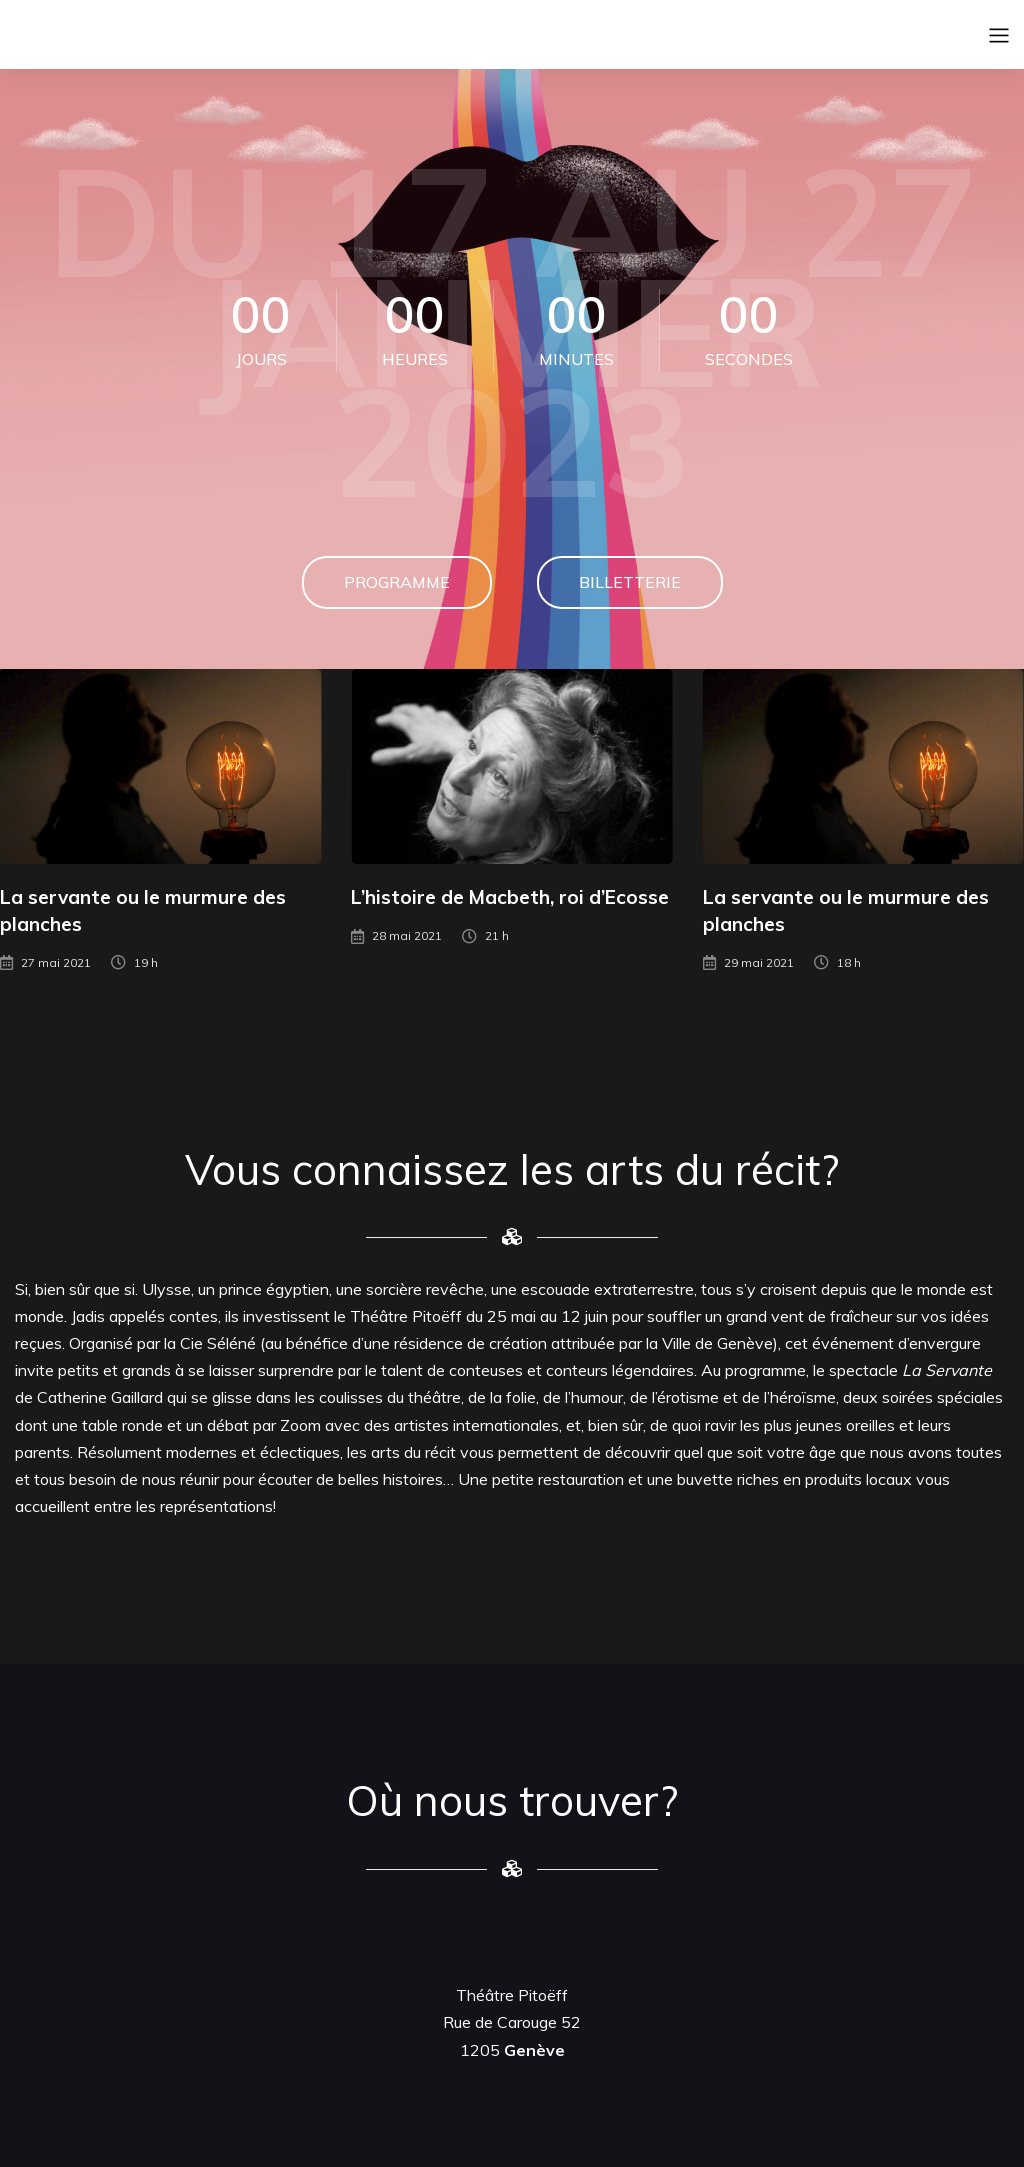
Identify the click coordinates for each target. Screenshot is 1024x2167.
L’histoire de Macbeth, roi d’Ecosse (510, 897)
